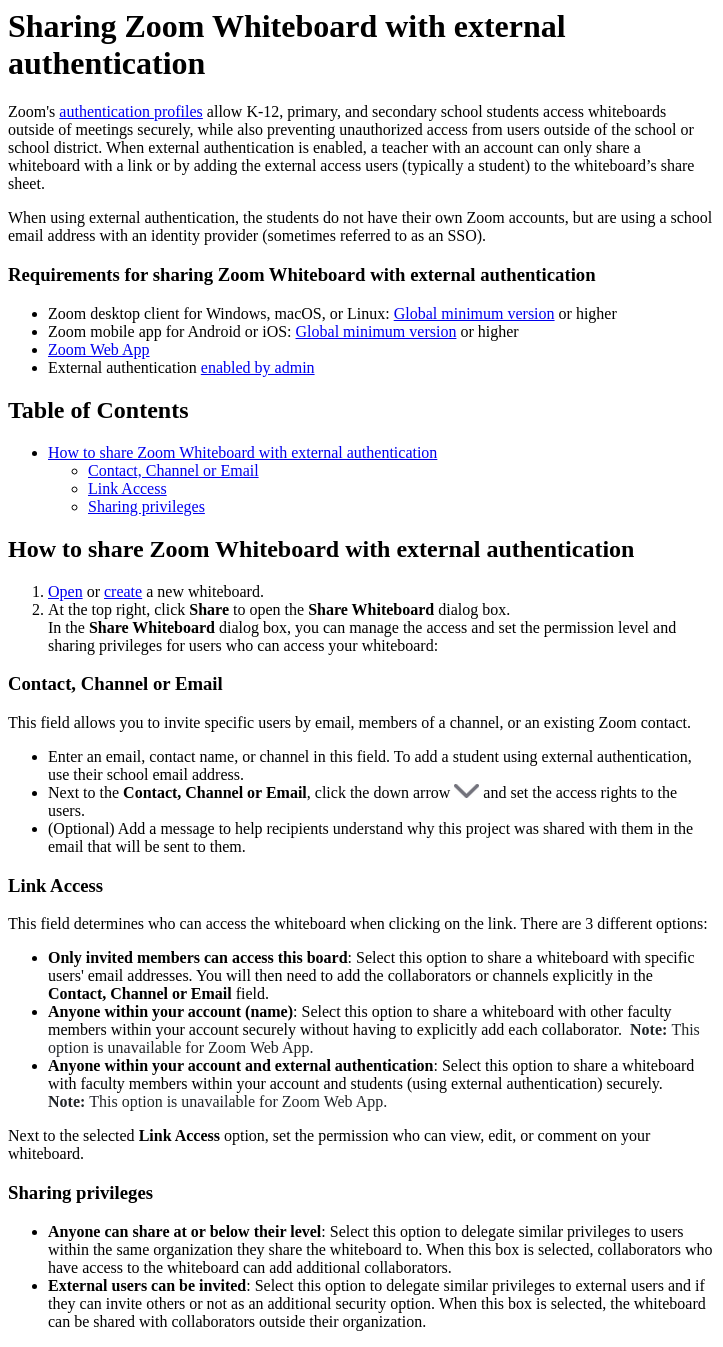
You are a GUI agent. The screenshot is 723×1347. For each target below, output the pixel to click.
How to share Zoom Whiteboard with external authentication (242, 452)
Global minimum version (474, 313)
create (123, 591)
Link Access (127, 488)
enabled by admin (258, 367)
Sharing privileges (146, 506)
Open (65, 591)
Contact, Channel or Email (173, 470)
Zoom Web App (99, 349)
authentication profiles (131, 111)
